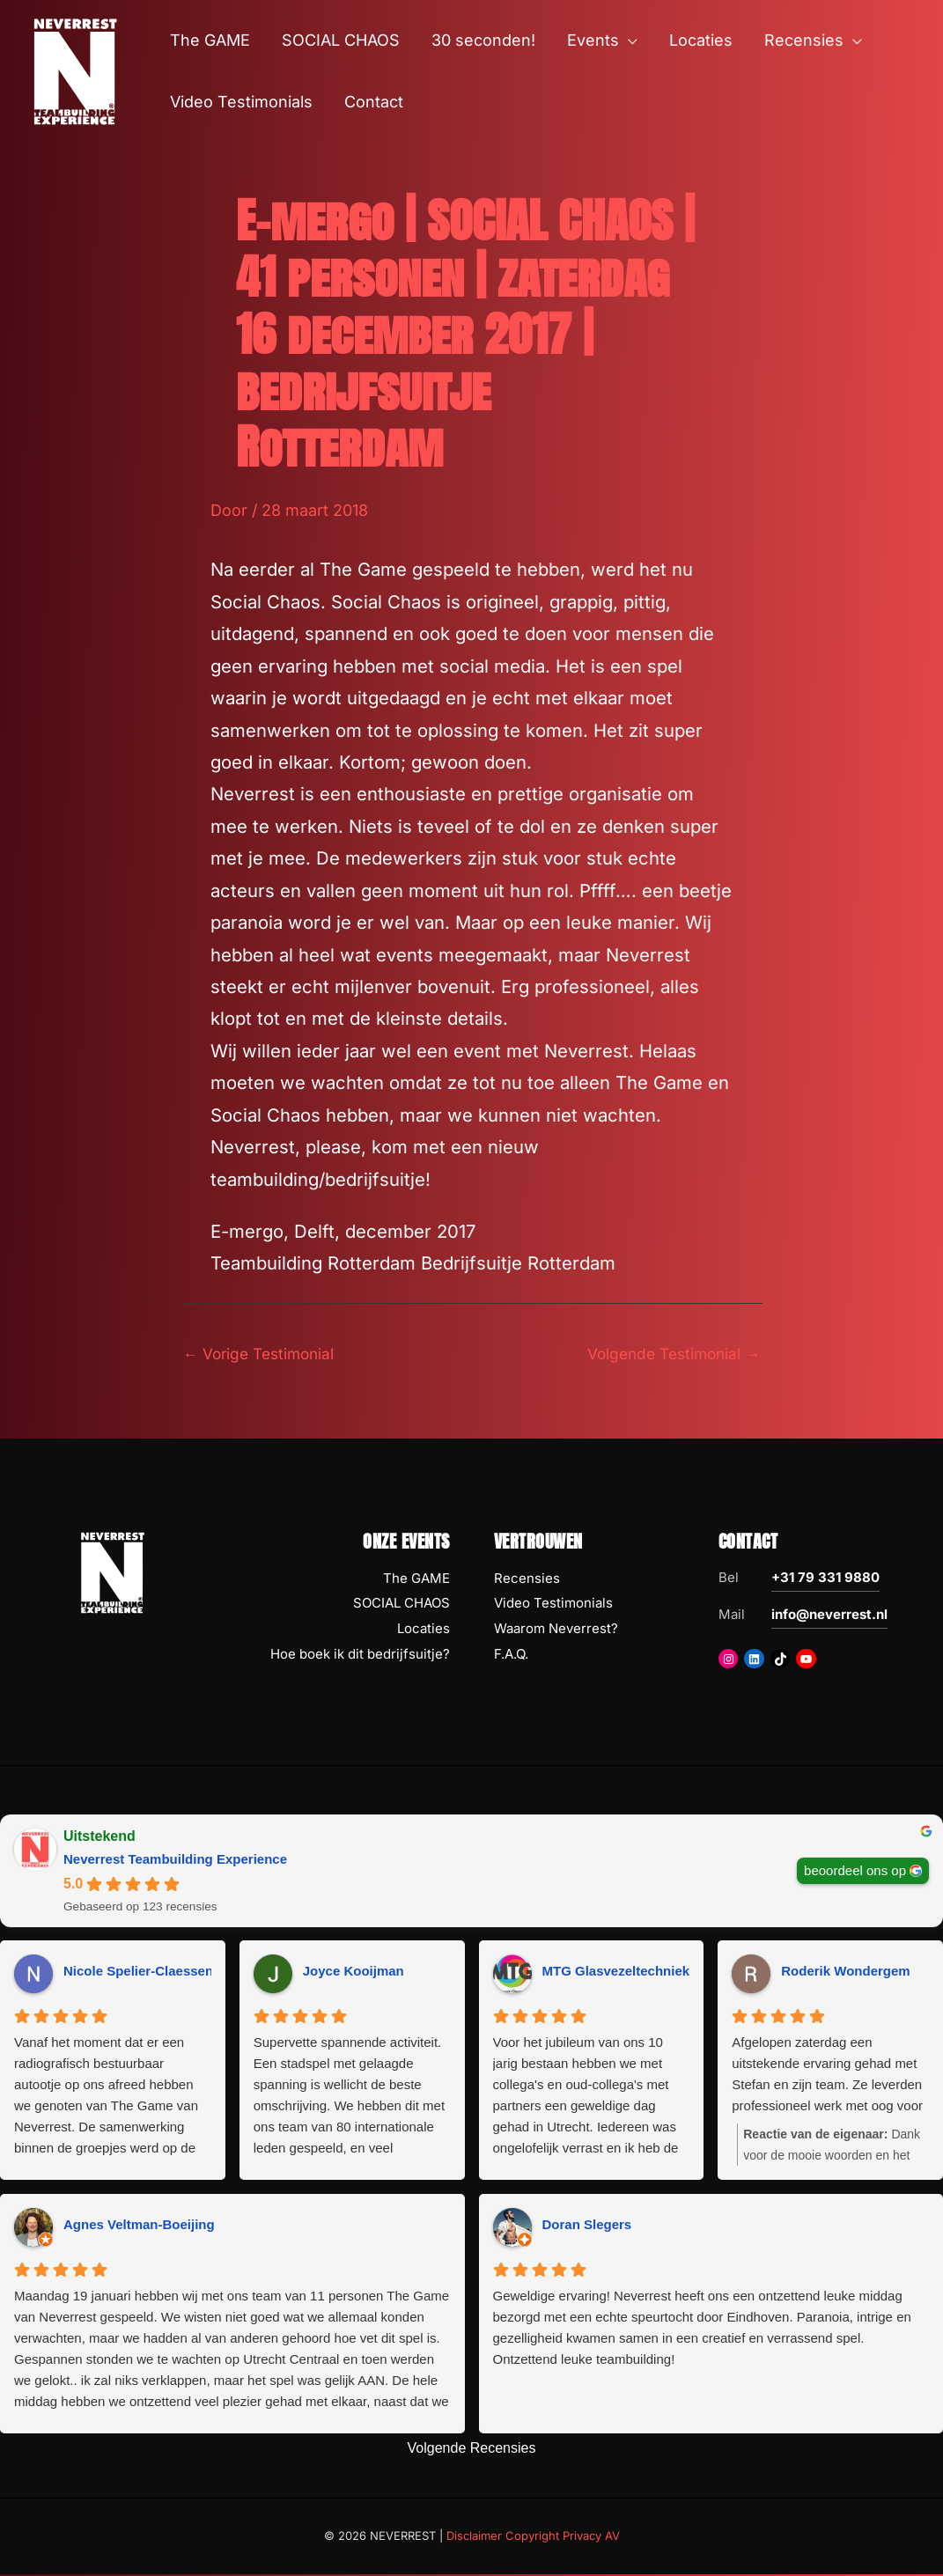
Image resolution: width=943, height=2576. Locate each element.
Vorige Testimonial (263, 1353)
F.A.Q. (511, 1655)
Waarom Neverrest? (556, 1630)
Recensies (527, 1579)
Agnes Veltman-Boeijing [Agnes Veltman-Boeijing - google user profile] (139, 2226)
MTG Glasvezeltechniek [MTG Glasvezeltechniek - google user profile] (616, 1972)
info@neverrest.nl (829, 1615)
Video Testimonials (553, 1604)
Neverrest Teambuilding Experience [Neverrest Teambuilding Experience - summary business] (175, 1859)
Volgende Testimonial (669, 1353)
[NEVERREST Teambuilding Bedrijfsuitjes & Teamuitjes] (75, 70)
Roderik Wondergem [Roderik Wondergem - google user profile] (845, 1972)
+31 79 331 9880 (825, 1578)
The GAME (416, 1579)
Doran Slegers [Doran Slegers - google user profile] (587, 2226)
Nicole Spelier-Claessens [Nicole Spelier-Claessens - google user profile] (141, 1972)
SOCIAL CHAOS (401, 1604)
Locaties (423, 1630)
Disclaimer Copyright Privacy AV (533, 2537)
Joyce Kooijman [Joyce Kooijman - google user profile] (353, 1972)
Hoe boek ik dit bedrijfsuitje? (360, 1655)
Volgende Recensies (472, 2449)
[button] (628, 40)
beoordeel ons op (855, 1871)
